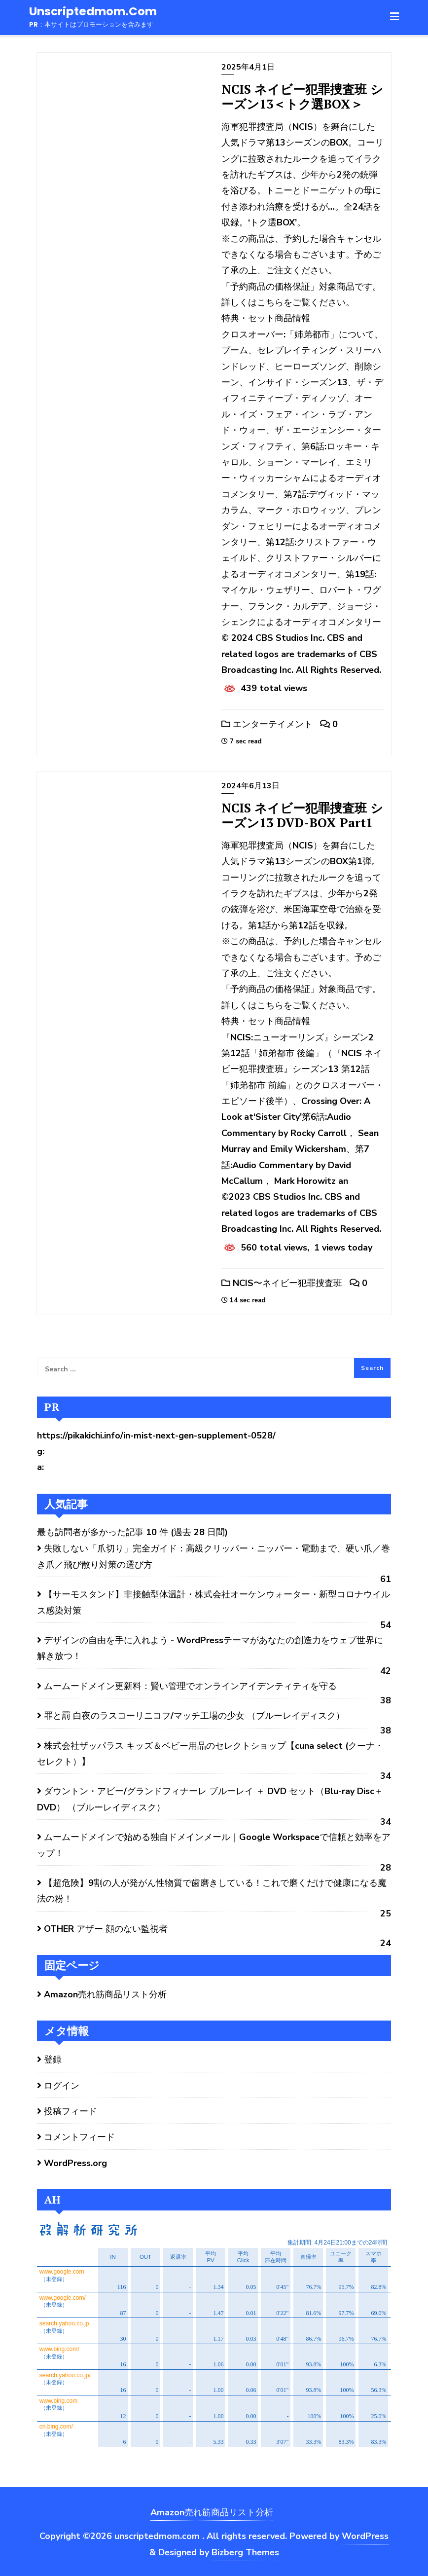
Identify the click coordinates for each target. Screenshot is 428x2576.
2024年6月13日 (250, 785)
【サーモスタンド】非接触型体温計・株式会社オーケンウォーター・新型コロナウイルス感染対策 (213, 1602)
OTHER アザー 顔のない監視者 (106, 1929)
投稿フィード (70, 2111)
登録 (53, 2059)
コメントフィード (79, 2137)
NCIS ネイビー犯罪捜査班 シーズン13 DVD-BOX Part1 (302, 815)
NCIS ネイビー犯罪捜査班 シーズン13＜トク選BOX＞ (302, 96)
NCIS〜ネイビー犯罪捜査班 (281, 1283)
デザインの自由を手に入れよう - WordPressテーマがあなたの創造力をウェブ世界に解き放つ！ (210, 1648)
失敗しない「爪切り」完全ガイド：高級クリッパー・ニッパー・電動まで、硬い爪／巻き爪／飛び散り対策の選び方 (213, 1556)
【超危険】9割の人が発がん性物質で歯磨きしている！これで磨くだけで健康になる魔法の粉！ (212, 1891)
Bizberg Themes (245, 2552)
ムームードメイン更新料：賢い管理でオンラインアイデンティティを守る (190, 1686)
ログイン (61, 2086)
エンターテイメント (267, 724)
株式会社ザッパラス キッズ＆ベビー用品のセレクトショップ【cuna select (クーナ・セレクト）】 (210, 1753)
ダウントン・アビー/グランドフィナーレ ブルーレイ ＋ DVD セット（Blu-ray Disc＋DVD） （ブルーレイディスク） (210, 1799)
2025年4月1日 (248, 67)
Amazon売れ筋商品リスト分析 (105, 1994)
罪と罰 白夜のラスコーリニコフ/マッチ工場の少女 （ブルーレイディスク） (194, 1716)
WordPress (365, 2536)
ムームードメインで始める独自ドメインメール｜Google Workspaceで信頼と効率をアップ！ (214, 1845)
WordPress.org (75, 2163)
